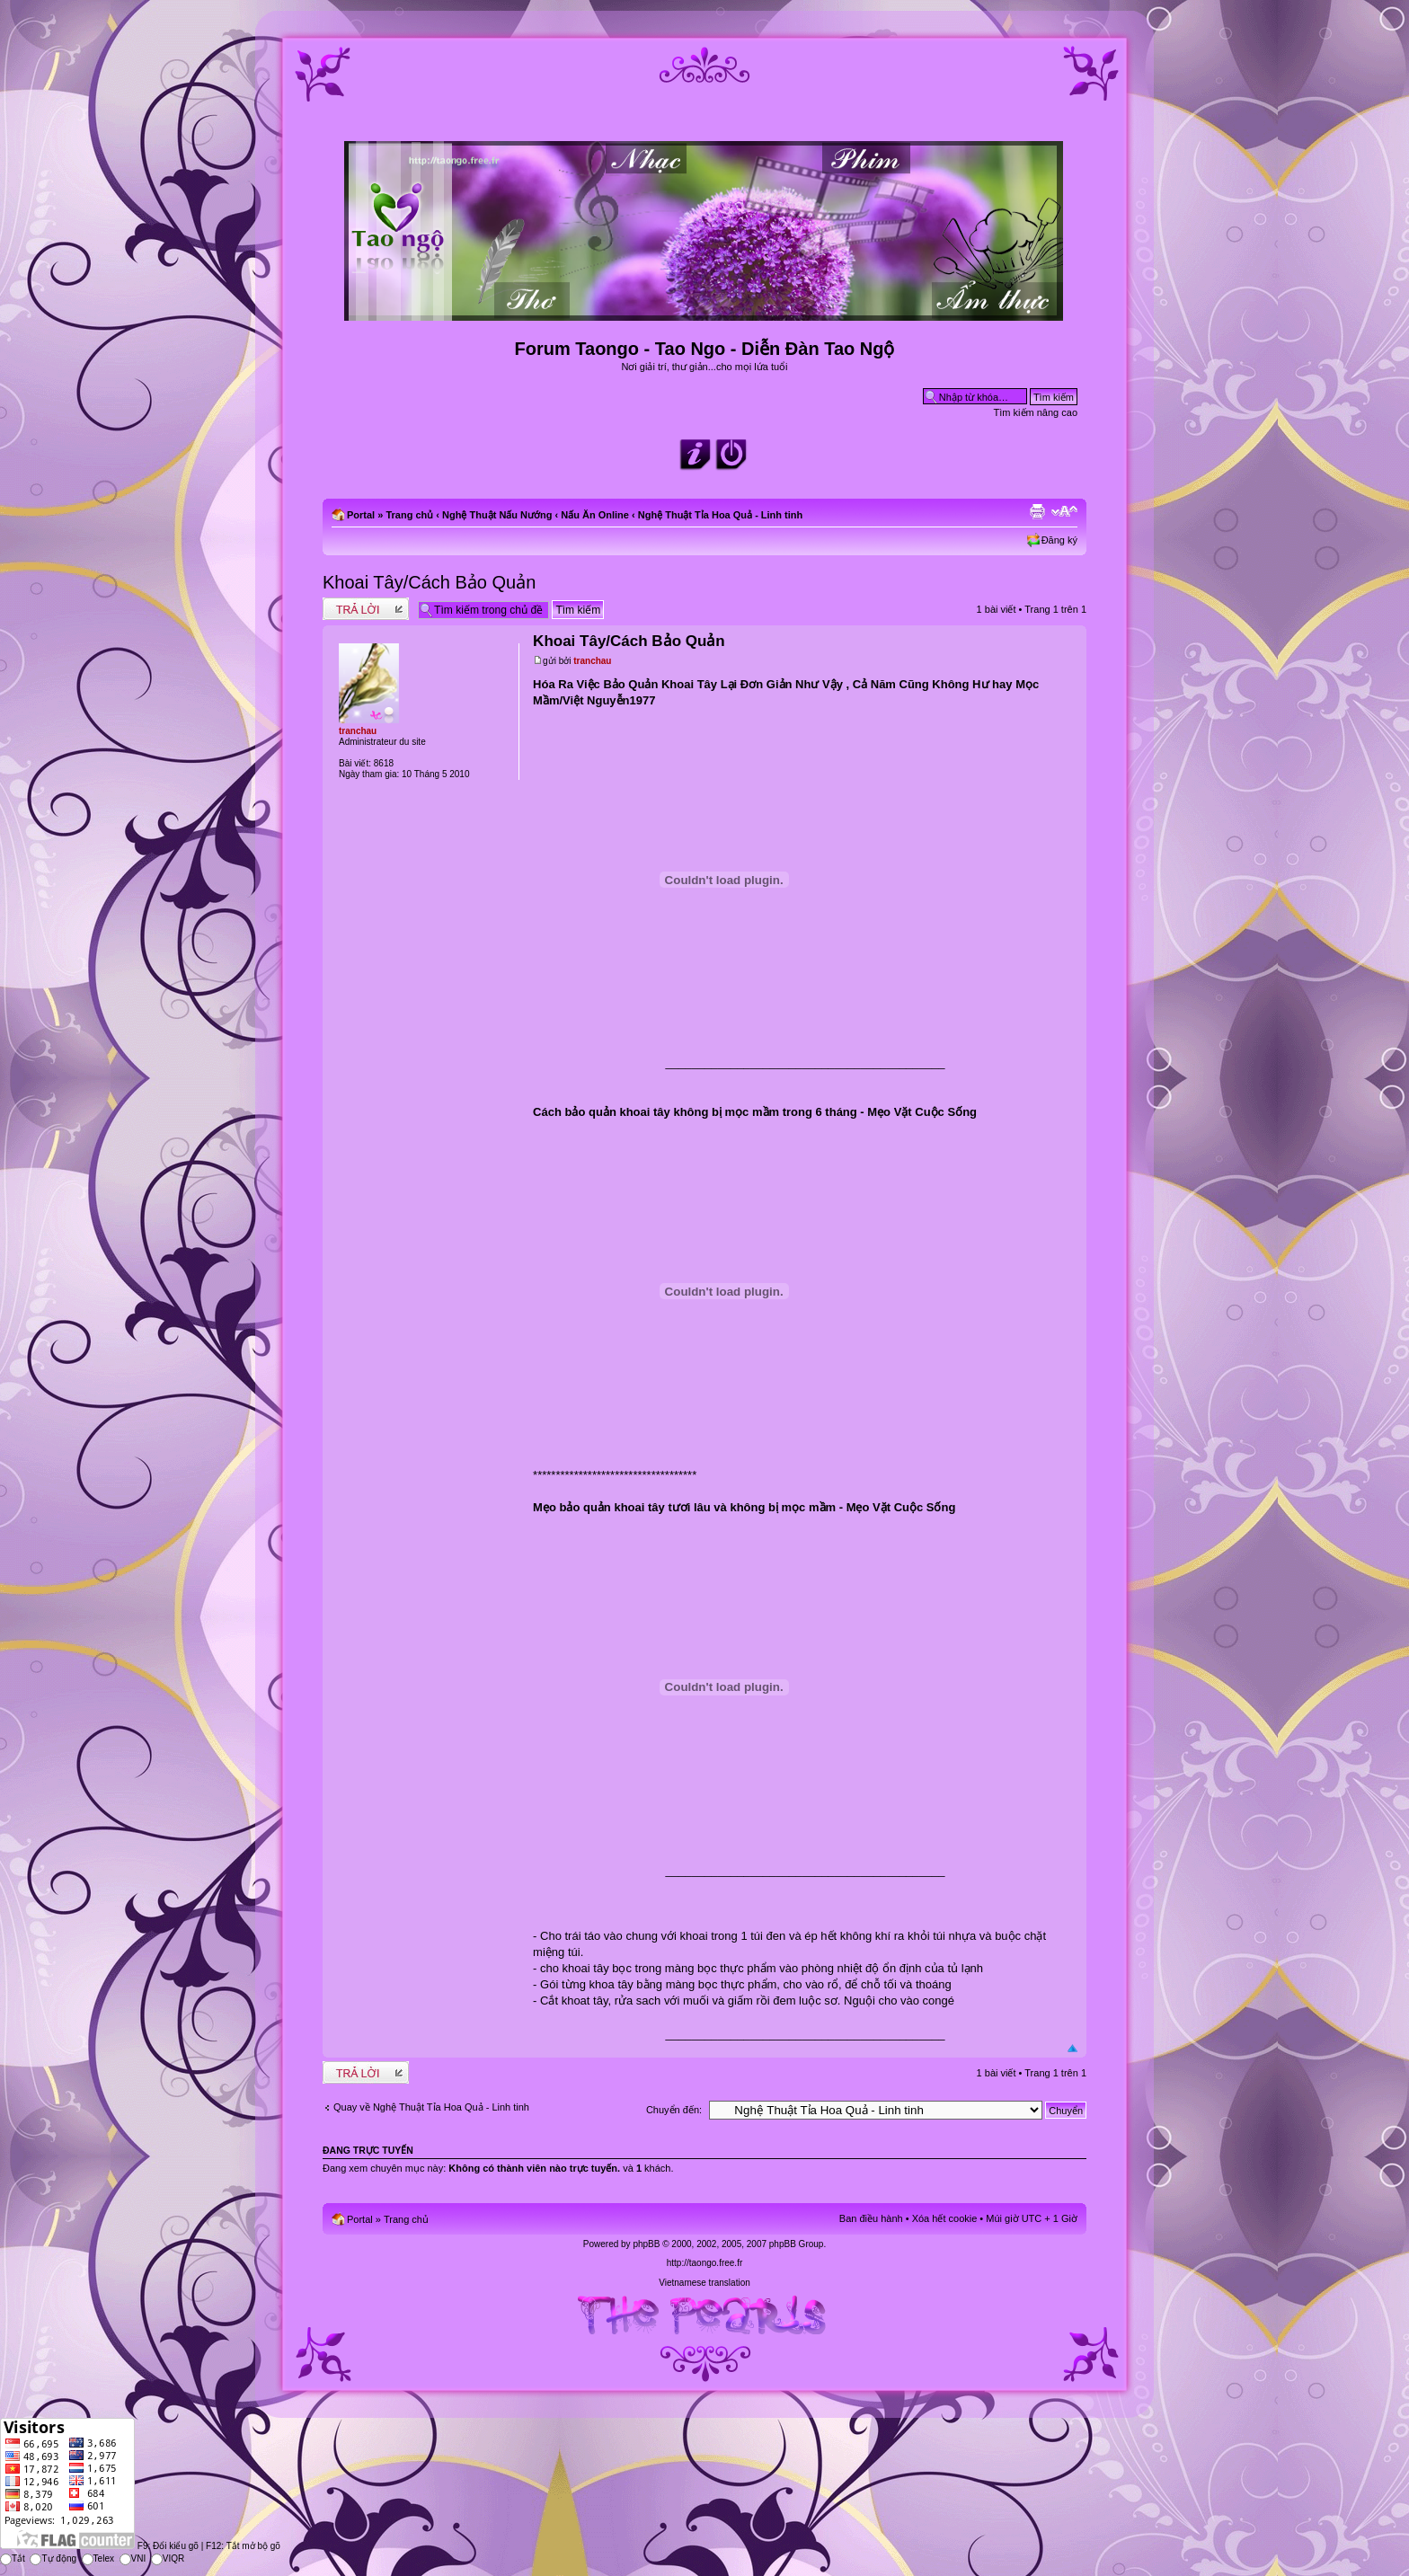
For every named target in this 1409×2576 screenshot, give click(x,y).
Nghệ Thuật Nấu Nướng (497, 514)
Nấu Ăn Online (595, 514)
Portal (361, 514)
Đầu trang (1072, 2049)
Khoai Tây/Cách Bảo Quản (429, 582)
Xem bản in (1037, 511)
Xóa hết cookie (945, 2218)
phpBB (646, 2244)
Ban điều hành (871, 2218)
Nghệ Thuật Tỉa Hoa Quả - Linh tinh (720, 514)
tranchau (592, 661)
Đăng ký (1059, 540)
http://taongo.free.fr (705, 2263)
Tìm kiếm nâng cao (1035, 412)
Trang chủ (409, 514)
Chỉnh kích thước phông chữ (1064, 511)
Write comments (366, 609)
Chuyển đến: (674, 2109)
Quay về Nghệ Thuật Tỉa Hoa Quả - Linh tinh (431, 2107)
